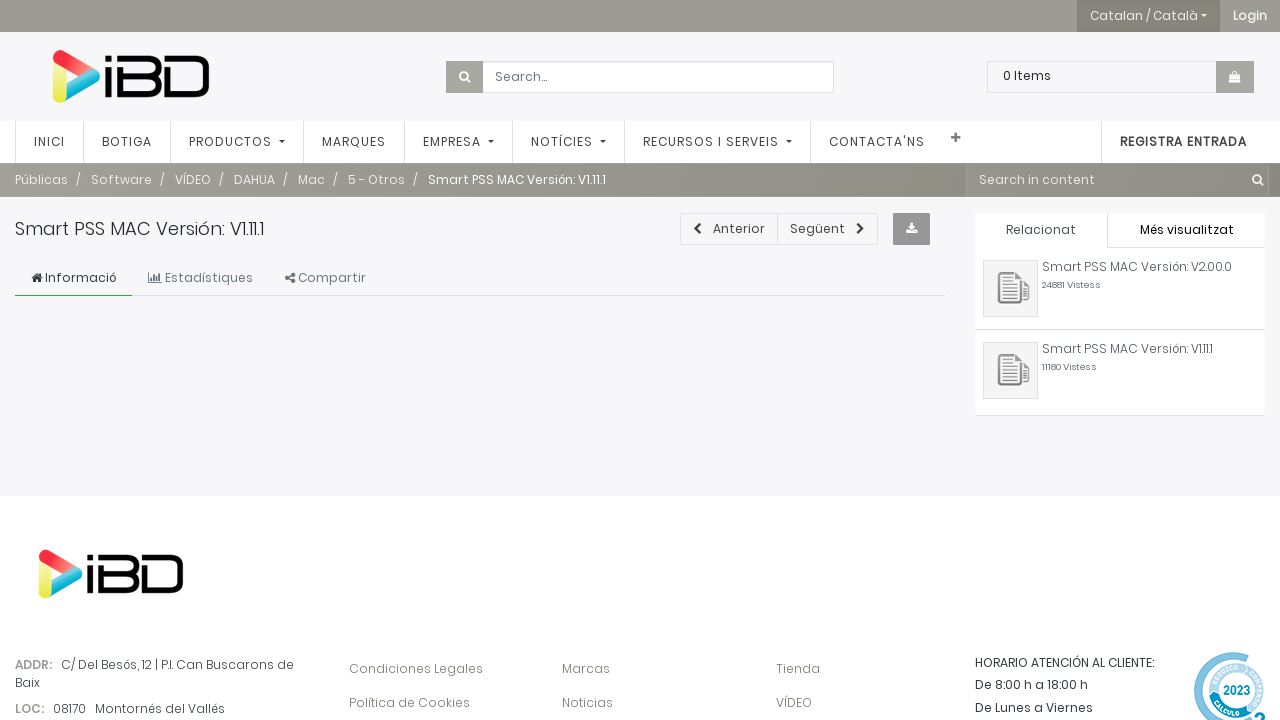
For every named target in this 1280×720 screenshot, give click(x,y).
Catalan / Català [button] (1144, 15)
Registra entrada (1183, 141)
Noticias (587, 702)
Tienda (798, 668)
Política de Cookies (409, 702)
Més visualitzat (1187, 229)
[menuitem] (49, 142)
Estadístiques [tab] (200, 277)
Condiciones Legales (416, 668)
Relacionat (1041, 229)
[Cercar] (1253, 180)
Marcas (586, 668)
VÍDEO (794, 702)
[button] (1250, 16)
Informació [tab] (73, 277)
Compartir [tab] (325, 277)
